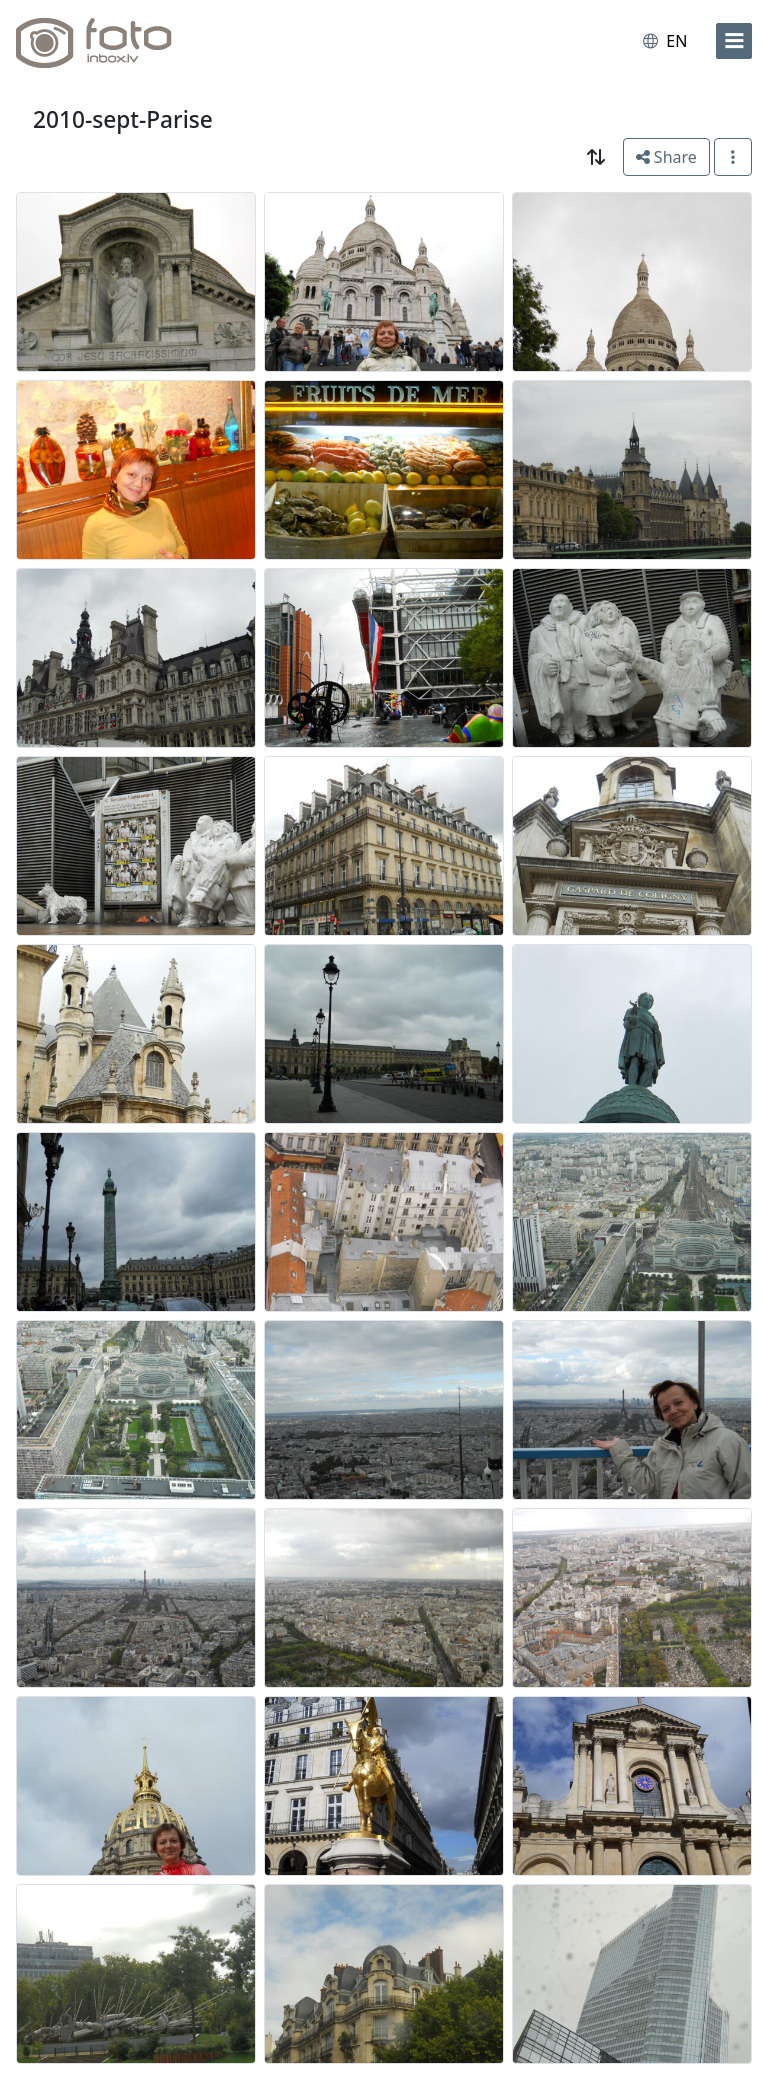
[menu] (734, 41)
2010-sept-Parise (123, 119)
